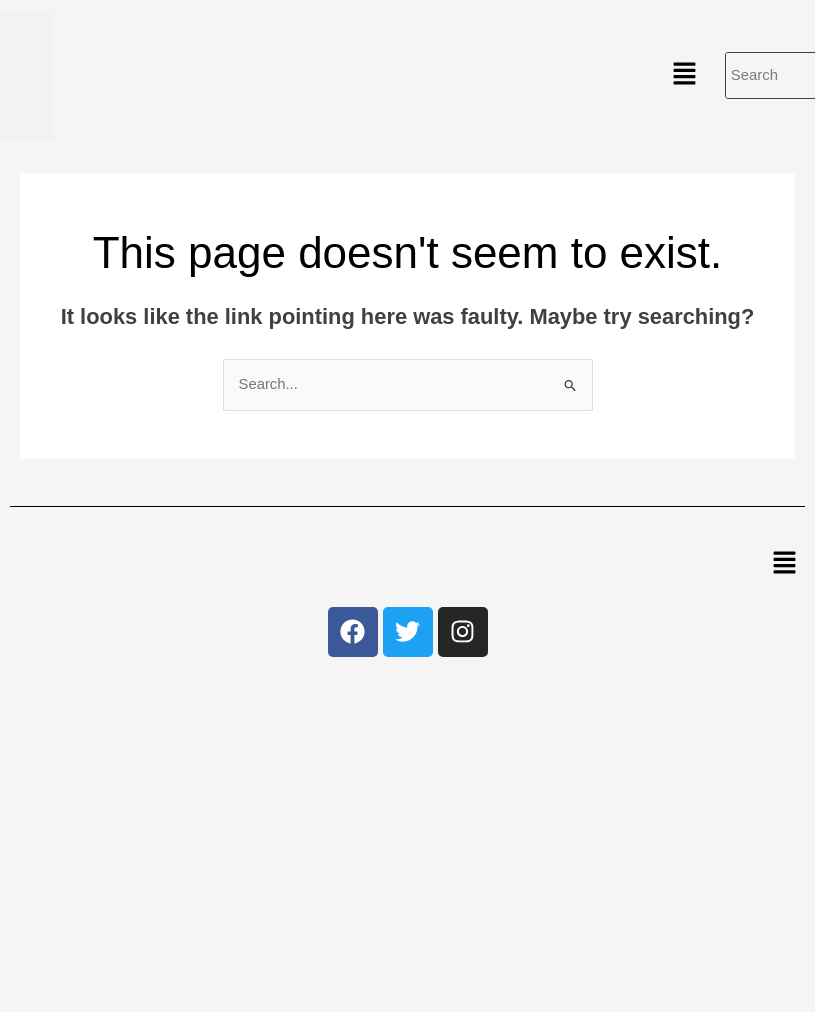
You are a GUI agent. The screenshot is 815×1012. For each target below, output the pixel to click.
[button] (684, 75)
